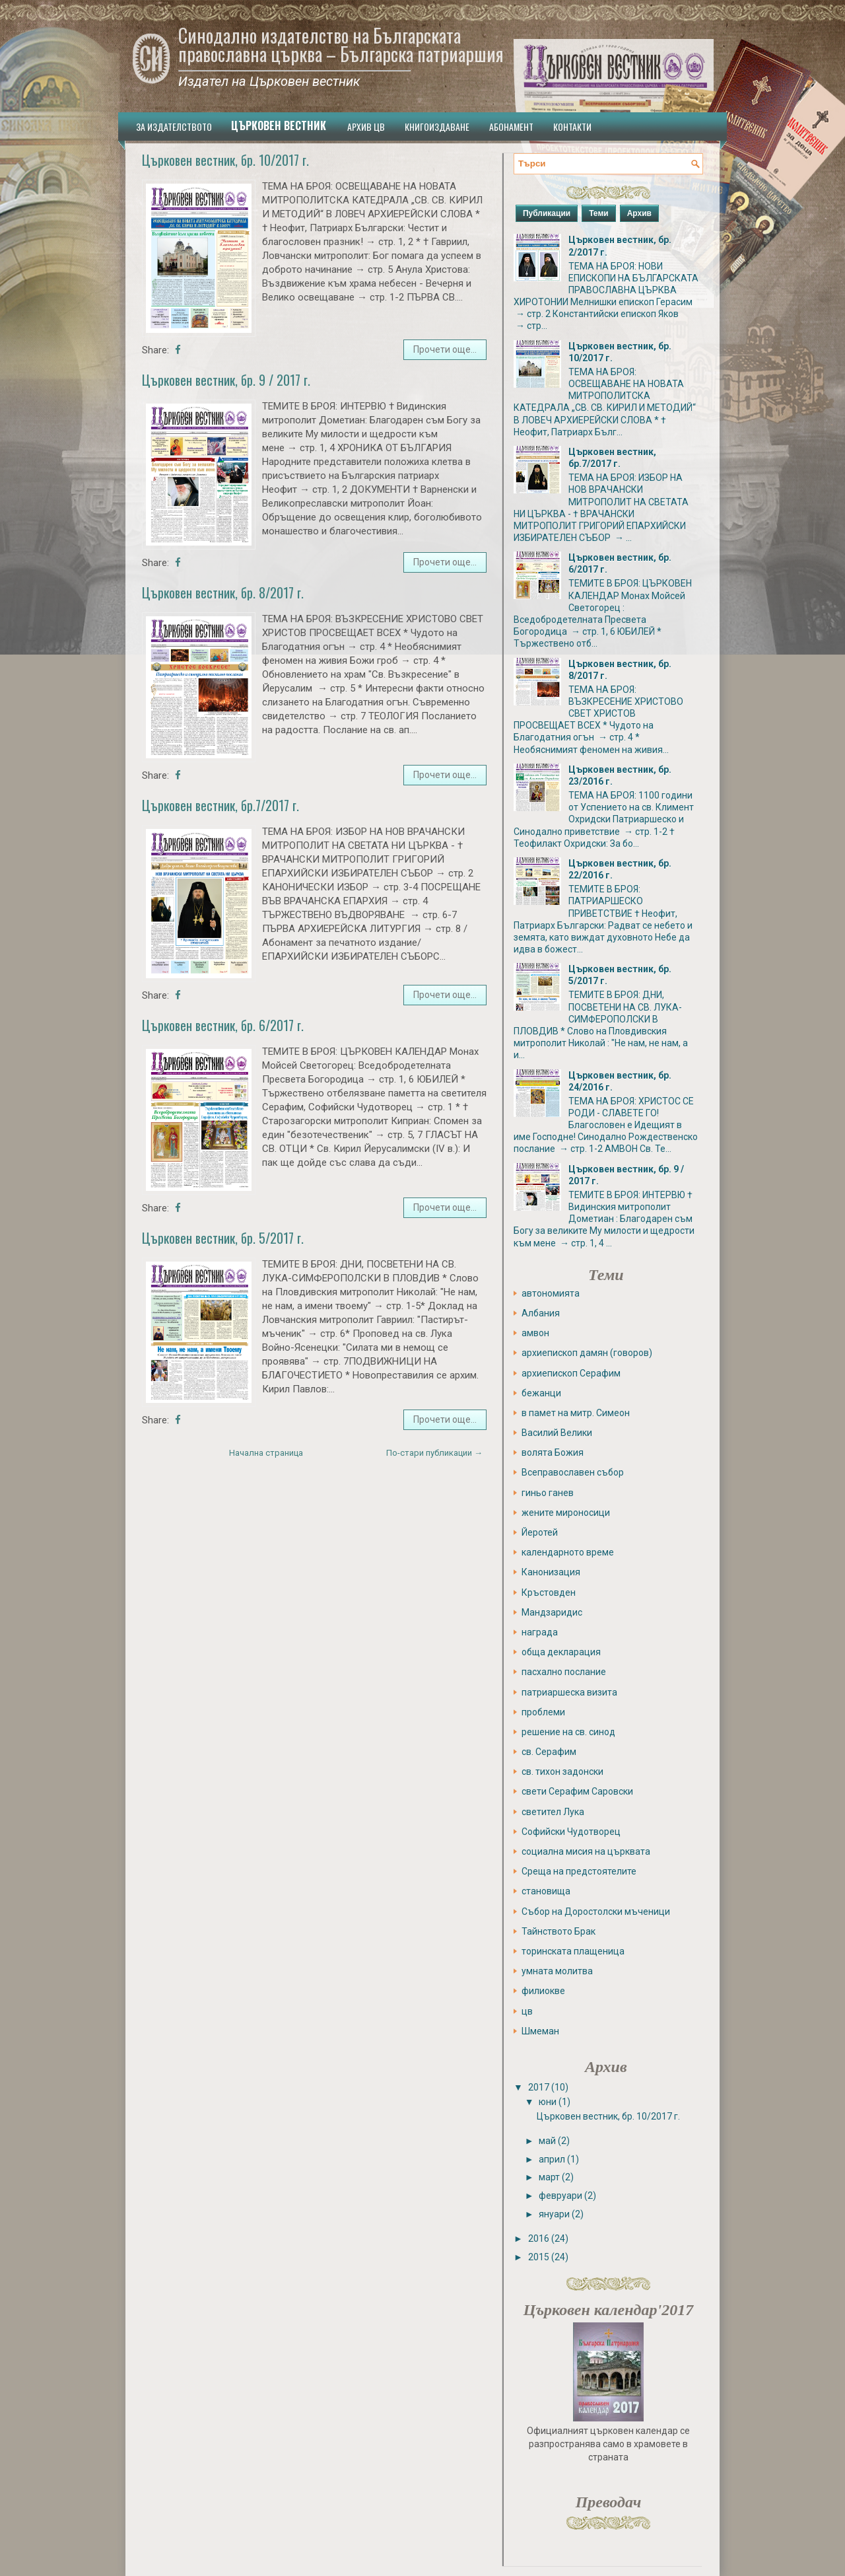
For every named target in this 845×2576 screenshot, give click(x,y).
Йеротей (540, 1532)
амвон (535, 1333)
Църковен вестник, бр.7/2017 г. (220, 805)
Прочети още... (445, 349)
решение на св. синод (568, 1732)
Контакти (572, 126)
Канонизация (551, 1572)
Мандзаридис (552, 1612)
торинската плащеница (573, 1951)
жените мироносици (566, 1512)
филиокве (543, 1991)
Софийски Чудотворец (571, 1831)
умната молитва (557, 1971)
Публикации (546, 213)
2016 (538, 2238)
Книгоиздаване (437, 126)
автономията (551, 1293)
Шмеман (540, 2031)
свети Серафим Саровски (577, 1791)
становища (546, 1891)
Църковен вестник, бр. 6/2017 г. (223, 1025)
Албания (541, 1313)
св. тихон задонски (562, 1771)
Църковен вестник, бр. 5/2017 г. (223, 1237)
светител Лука (553, 1812)
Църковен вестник (278, 125)
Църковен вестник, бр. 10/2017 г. (225, 159)
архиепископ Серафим (571, 1373)
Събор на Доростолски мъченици (596, 1911)
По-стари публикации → (434, 1453)
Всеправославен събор (573, 1472)
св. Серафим (549, 1751)
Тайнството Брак (558, 1931)
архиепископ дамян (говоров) (587, 1352)
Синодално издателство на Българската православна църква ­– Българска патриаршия (341, 44)
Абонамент (511, 126)
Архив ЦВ (366, 126)
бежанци (541, 1393)
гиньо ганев (548, 1492)
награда (540, 1632)
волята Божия (553, 1452)
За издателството (174, 126)
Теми (599, 213)
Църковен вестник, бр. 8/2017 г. (223, 592)
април (552, 2159)
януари (554, 2214)
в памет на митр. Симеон (576, 1413)
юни (548, 2101)
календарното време (568, 1552)
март (549, 2177)
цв (527, 2011)
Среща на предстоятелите (579, 1871)
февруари (560, 2195)
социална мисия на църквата (586, 1851)
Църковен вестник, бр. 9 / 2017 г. (226, 379)
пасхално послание (564, 1671)
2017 (538, 2087)
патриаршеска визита (569, 1692)
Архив (639, 213)
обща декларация (561, 1652)
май (547, 2140)
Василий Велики (557, 1432)
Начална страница (266, 1453)
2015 (538, 2257)
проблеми (543, 1712)
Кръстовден (549, 1592)
